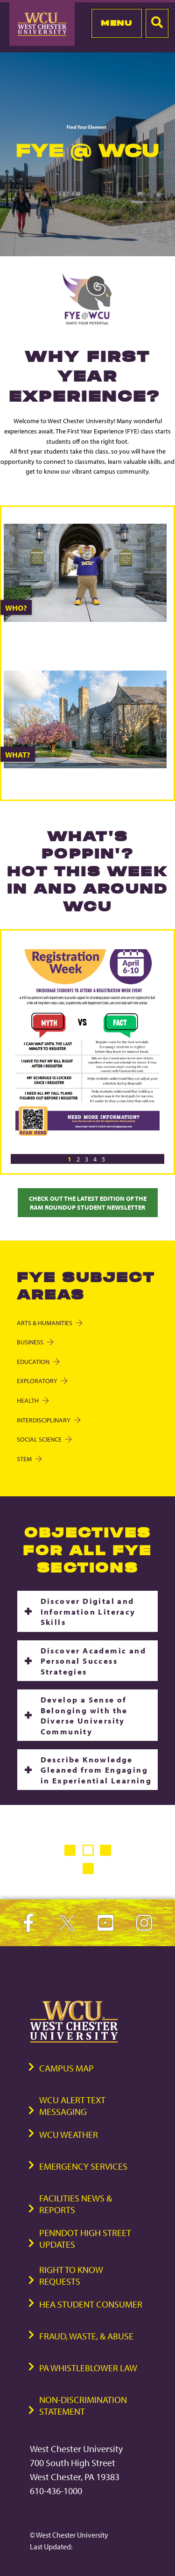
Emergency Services (83, 2166)
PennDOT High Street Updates (85, 2238)
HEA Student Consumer (90, 2304)
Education (37, 1361)
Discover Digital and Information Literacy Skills (88, 1611)
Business (34, 1341)
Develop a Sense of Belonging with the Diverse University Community (84, 1715)
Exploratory (41, 1380)
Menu (116, 23)
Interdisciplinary (48, 1419)
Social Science (43, 1439)
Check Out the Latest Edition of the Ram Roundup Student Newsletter (88, 1203)
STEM (29, 1458)
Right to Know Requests (71, 2275)
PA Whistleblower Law (88, 2368)
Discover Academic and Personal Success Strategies (93, 1660)
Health (32, 1400)
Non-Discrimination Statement (83, 2405)
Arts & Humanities (49, 1322)
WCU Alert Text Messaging (72, 2105)
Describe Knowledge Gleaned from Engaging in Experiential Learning (96, 1769)
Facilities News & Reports (75, 2203)
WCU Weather (68, 2134)
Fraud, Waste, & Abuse (86, 2336)
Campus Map (66, 2068)
